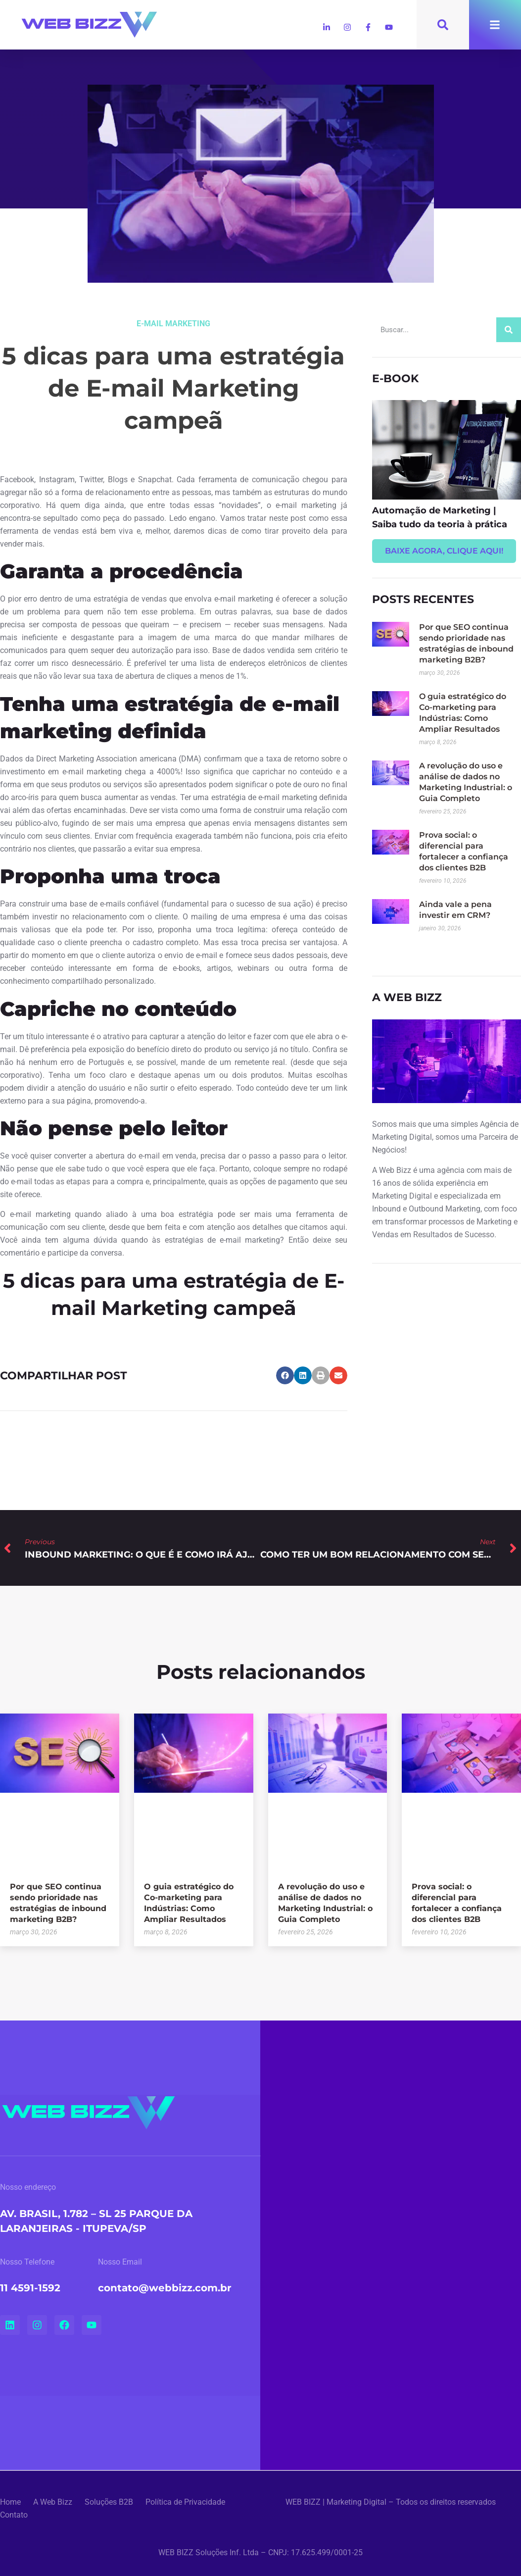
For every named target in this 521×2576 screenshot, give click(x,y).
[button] (285, 1375)
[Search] (508, 329)
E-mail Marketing (173, 323)
